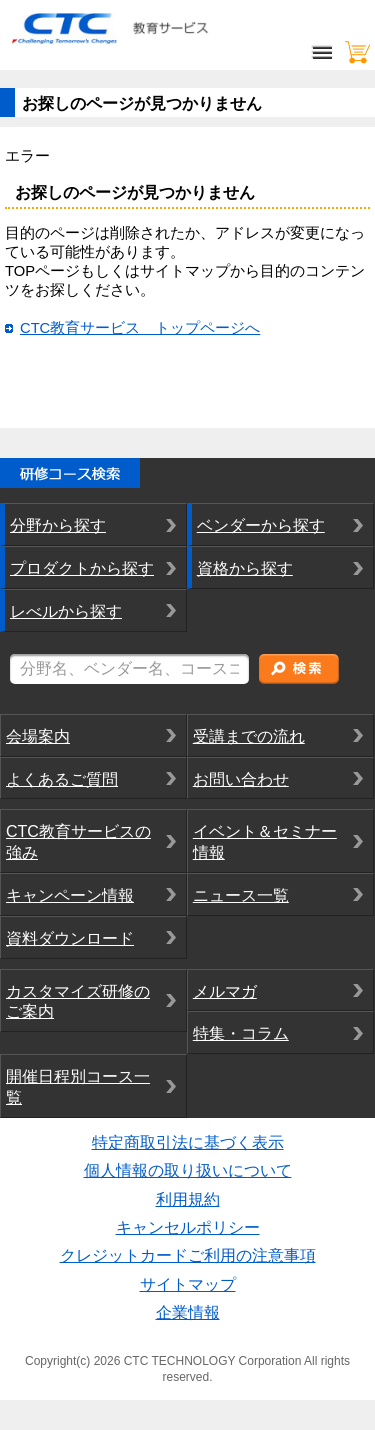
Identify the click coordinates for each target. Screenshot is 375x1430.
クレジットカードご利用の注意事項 (188, 1255)
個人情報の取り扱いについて (188, 1170)
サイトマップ (188, 1284)
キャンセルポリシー (188, 1227)
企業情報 (188, 1312)
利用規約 (188, 1199)
